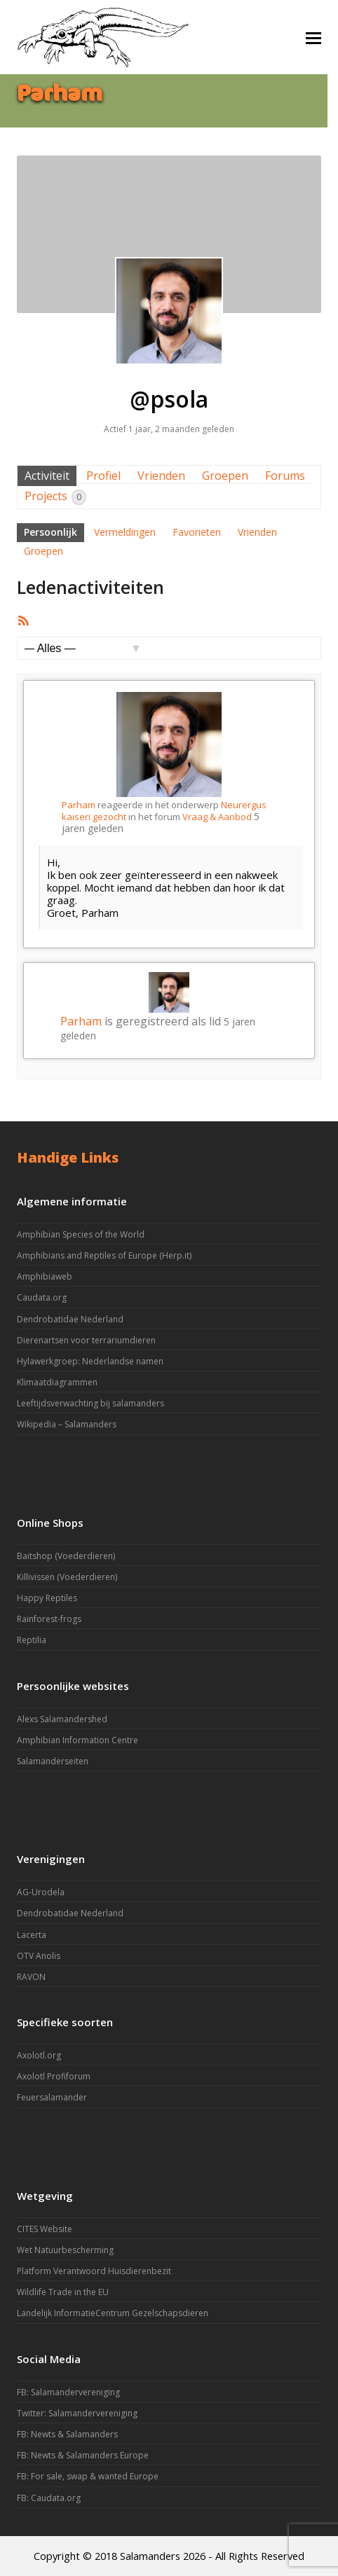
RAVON (31, 1977)
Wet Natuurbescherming (65, 2250)
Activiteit (47, 475)
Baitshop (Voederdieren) (66, 1556)
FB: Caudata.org (49, 2498)
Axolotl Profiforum (53, 2076)
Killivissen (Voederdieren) (67, 1577)
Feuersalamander (52, 2097)
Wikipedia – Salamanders (66, 1424)
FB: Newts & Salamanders (67, 2434)
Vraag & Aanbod (217, 816)
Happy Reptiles (47, 1598)
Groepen (225, 475)
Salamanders (150, 2556)
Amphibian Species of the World (80, 1234)
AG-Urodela (41, 1892)
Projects (55, 496)
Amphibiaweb (44, 1276)
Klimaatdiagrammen (57, 1382)
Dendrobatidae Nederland (70, 1319)
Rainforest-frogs (49, 1619)
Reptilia (31, 1640)
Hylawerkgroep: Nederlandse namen (90, 1361)
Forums (285, 475)
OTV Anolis (38, 1956)
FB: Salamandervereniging (68, 2392)
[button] (313, 37)
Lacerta (31, 1935)
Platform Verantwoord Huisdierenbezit (94, 2271)
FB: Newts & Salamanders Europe (83, 2455)
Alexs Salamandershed (62, 1719)
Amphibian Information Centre (77, 1740)
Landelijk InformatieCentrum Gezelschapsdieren (112, 2313)
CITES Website (44, 2229)
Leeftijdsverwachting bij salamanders (90, 1403)
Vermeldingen (125, 532)
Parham (78, 804)
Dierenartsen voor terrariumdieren (86, 1340)
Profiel (103, 475)
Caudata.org (42, 1297)
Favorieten (197, 532)
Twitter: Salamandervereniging (77, 2413)
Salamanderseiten (52, 1761)
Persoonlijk (50, 532)
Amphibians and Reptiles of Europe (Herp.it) (104, 1255)
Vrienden (161, 475)
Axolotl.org (39, 2055)
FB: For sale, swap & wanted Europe (87, 2476)
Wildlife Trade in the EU (63, 2292)
